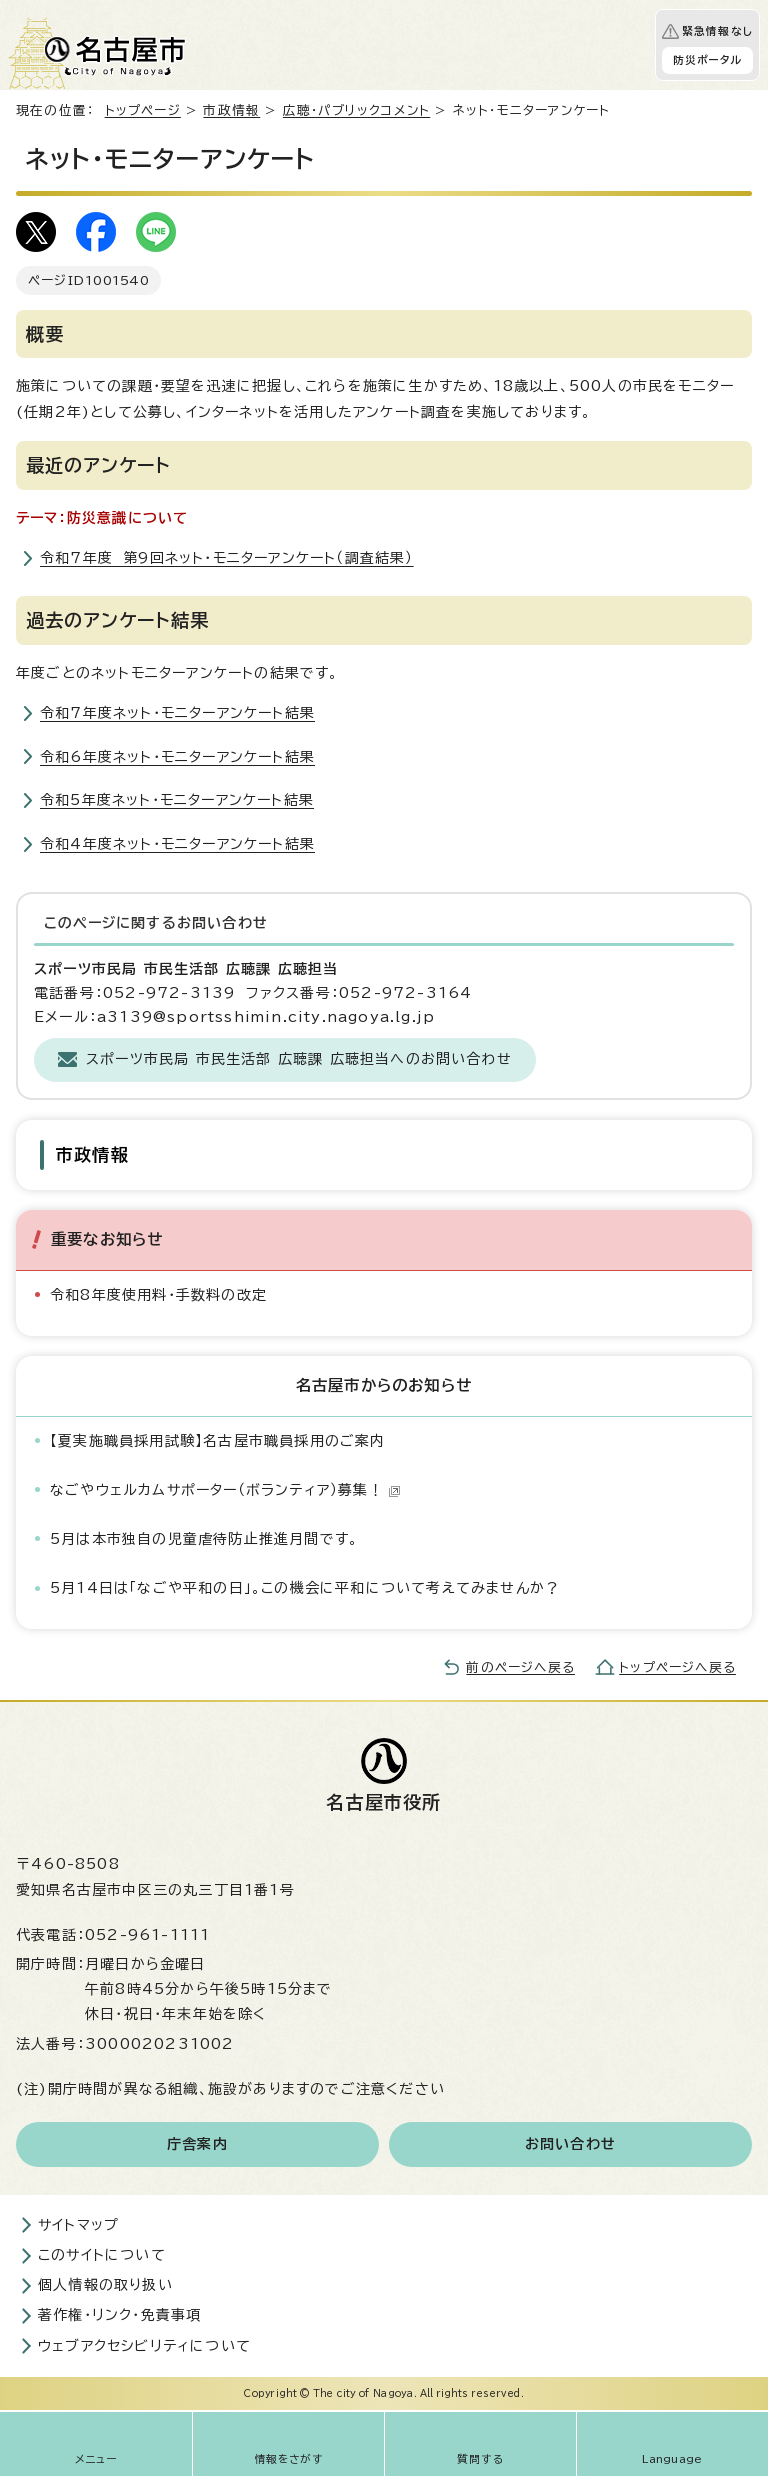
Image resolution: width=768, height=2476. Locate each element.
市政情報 (231, 110)
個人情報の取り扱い (105, 2285)
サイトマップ (78, 2225)
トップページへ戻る (677, 1667)
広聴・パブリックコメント (356, 110)
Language (672, 2459)
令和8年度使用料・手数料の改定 (158, 1295)
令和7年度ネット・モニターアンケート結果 (177, 713)
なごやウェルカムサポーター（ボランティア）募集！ (225, 1490)
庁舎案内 (197, 2144)
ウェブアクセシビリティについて (144, 2346)
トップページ (143, 110)
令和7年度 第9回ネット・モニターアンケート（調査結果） (227, 558)
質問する (480, 2459)
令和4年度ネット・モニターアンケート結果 (177, 844)
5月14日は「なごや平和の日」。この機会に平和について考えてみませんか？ (305, 1588)
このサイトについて (102, 2255)
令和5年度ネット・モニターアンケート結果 (177, 800)
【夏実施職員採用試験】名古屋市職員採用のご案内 (218, 1441)
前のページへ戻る (520, 1667)
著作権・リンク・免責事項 (119, 2315)
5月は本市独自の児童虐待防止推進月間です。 (204, 1539)
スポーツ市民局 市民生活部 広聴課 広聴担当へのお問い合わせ (299, 1059)
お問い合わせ (570, 2144)
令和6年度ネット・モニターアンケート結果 (177, 757)
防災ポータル (707, 60)
